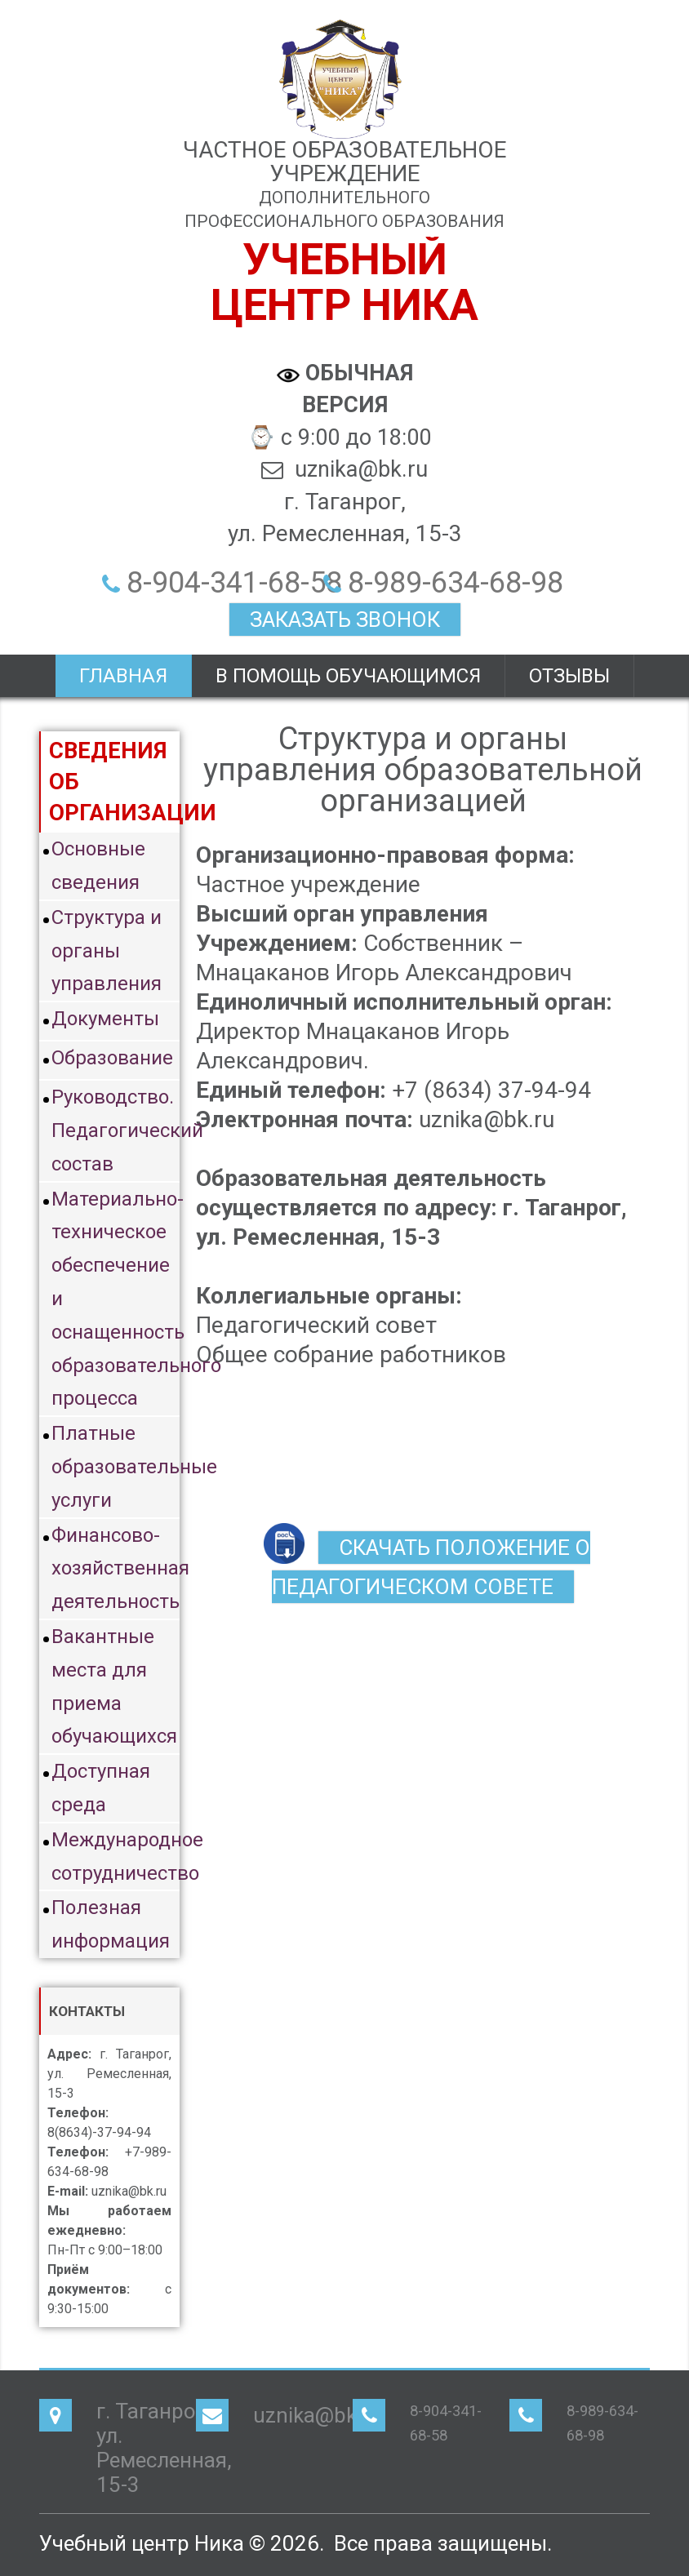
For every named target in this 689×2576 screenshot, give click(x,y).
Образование (112, 1057)
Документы (105, 1018)
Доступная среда (100, 1788)
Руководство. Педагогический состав (115, 1130)
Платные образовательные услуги (115, 1467)
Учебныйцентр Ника (344, 282)
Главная (123, 675)
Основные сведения (98, 865)
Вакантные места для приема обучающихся (114, 1686)
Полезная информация (110, 1924)
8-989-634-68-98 (455, 583)
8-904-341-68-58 (234, 583)
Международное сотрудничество (115, 1856)
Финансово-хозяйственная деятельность (115, 1569)
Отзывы (569, 675)
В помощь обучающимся (348, 675)
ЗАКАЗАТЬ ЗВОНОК (345, 619)
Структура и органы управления (106, 951)
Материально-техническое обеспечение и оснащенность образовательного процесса (115, 1299)
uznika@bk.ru (317, 2415)
